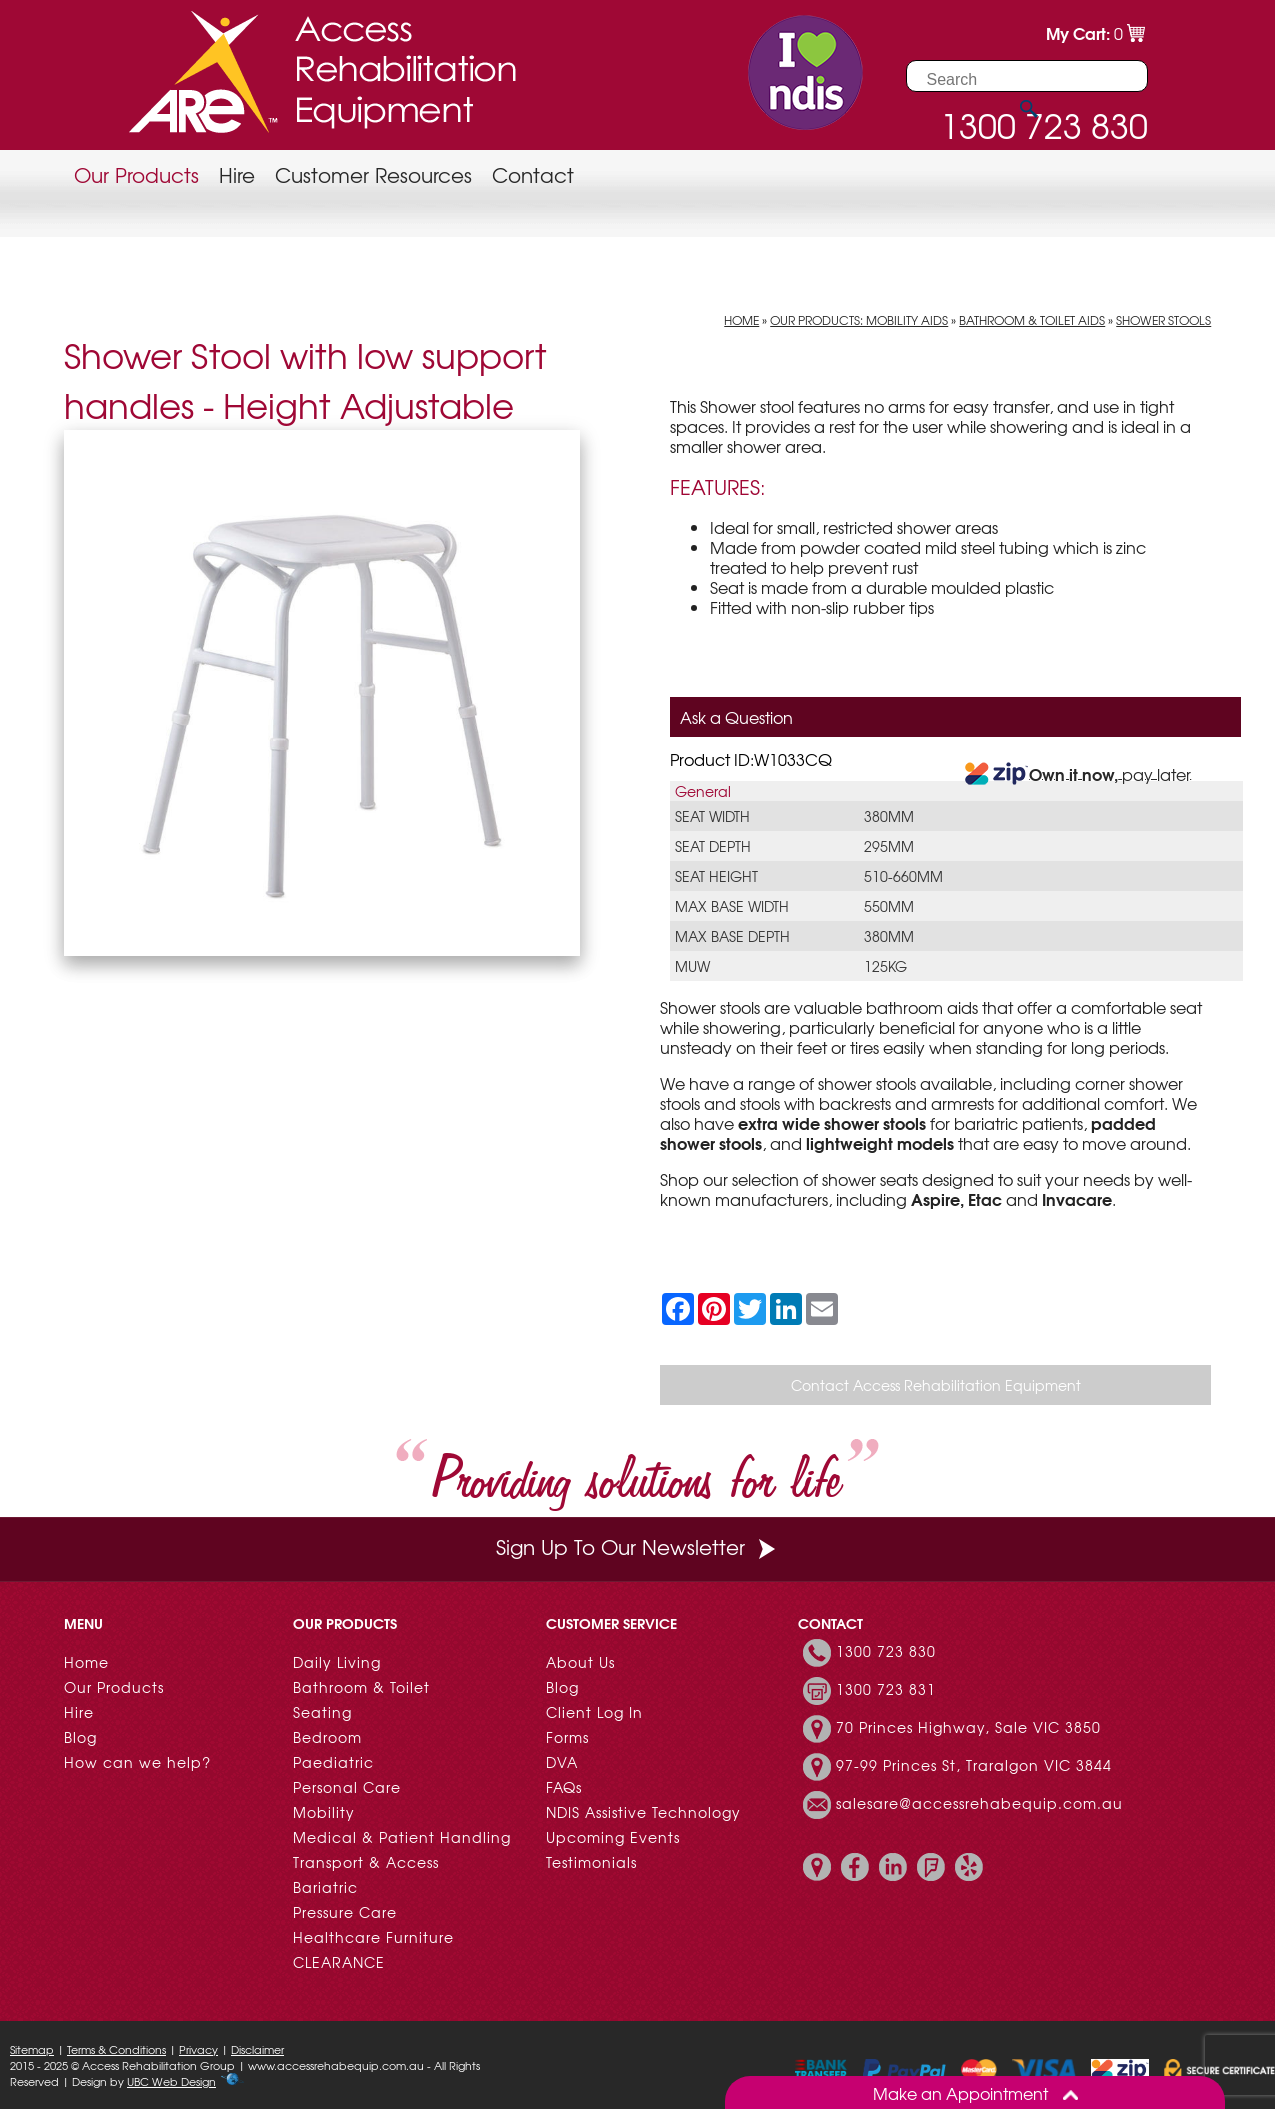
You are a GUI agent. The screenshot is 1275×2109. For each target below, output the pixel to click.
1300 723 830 (886, 1651)
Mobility (324, 1812)
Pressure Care (345, 1912)
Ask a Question (736, 717)
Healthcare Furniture (373, 1937)
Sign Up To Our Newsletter (638, 1546)
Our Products (136, 174)
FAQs (564, 1787)
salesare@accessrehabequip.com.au (979, 1803)
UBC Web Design (171, 2081)
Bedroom (327, 1737)
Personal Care (347, 1787)
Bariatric (325, 1887)
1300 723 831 (886, 1689)
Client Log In (594, 1712)
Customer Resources (373, 174)
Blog (80, 1737)
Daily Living (337, 1662)
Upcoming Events (613, 1837)
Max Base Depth (732, 936)
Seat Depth (713, 846)
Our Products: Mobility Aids (859, 320)
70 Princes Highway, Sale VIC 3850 (968, 1727)
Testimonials (591, 1862)
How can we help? (137, 1762)
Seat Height (716, 876)
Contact (533, 174)
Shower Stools (1163, 320)
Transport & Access (366, 1862)
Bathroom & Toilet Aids (1032, 320)
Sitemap (32, 2049)
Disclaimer (257, 2049)
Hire (237, 174)
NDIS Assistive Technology (643, 1812)
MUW (692, 966)
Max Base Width (732, 906)
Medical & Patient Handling (402, 1837)
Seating (322, 1712)
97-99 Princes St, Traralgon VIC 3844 (974, 1765)
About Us (580, 1662)
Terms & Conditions (116, 2049)
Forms (567, 1737)
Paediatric (333, 1762)
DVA (562, 1762)
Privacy (198, 2049)
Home (741, 320)
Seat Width (712, 816)
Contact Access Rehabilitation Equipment (936, 1385)
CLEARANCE (339, 1962)
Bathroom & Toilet (361, 1687)
